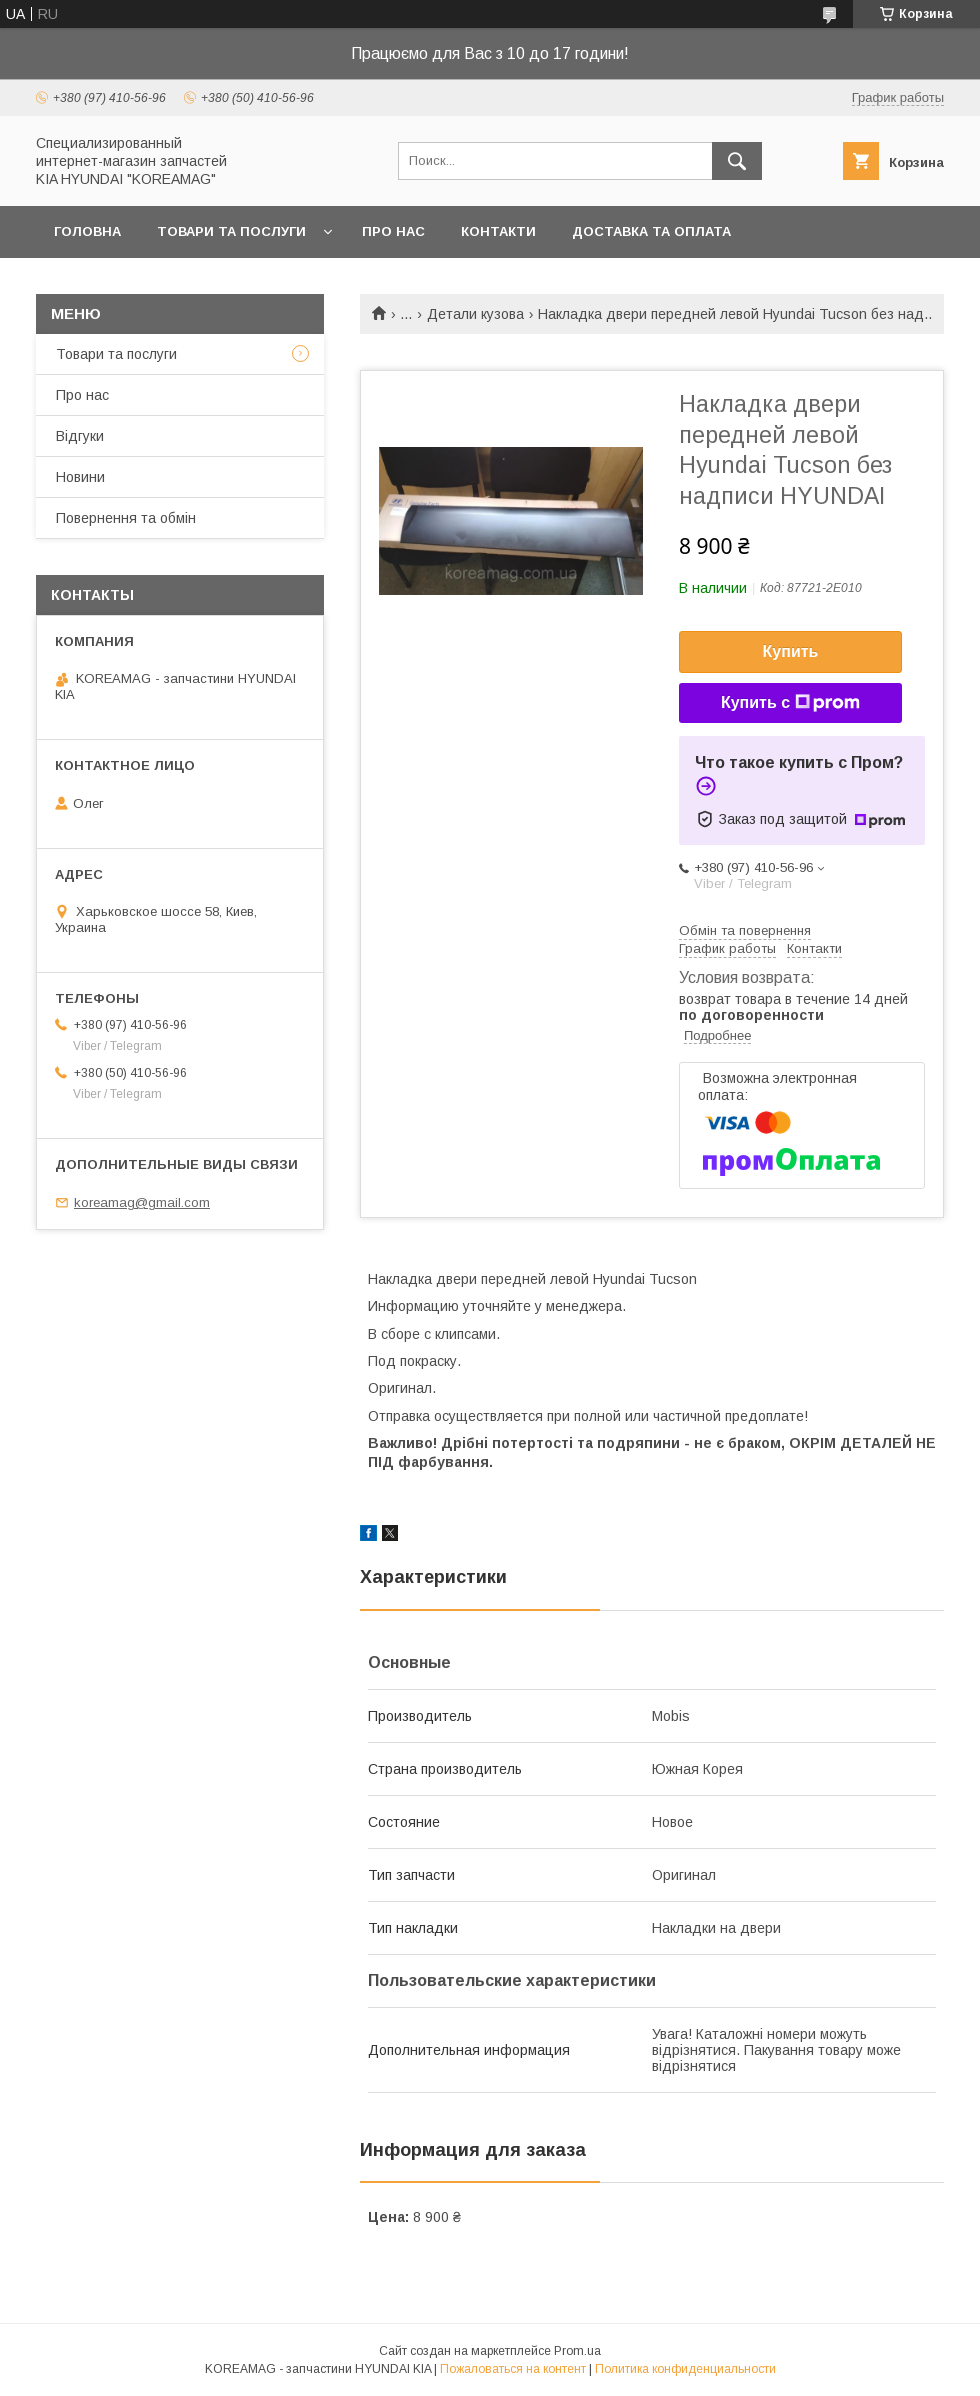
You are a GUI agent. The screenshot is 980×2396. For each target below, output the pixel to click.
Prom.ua (577, 2351)
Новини (80, 477)
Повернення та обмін (126, 518)
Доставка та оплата (651, 231)
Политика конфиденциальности (685, 2369)
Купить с (790, 703)
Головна (87, 231)
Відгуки (80, 436)
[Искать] (737, 161)
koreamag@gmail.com (142, 1202)
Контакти (498, 231)
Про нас (393, 231)
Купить (791, 651)
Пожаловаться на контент (513, 2369)
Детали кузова (475, 314)
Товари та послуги (231, 231)
